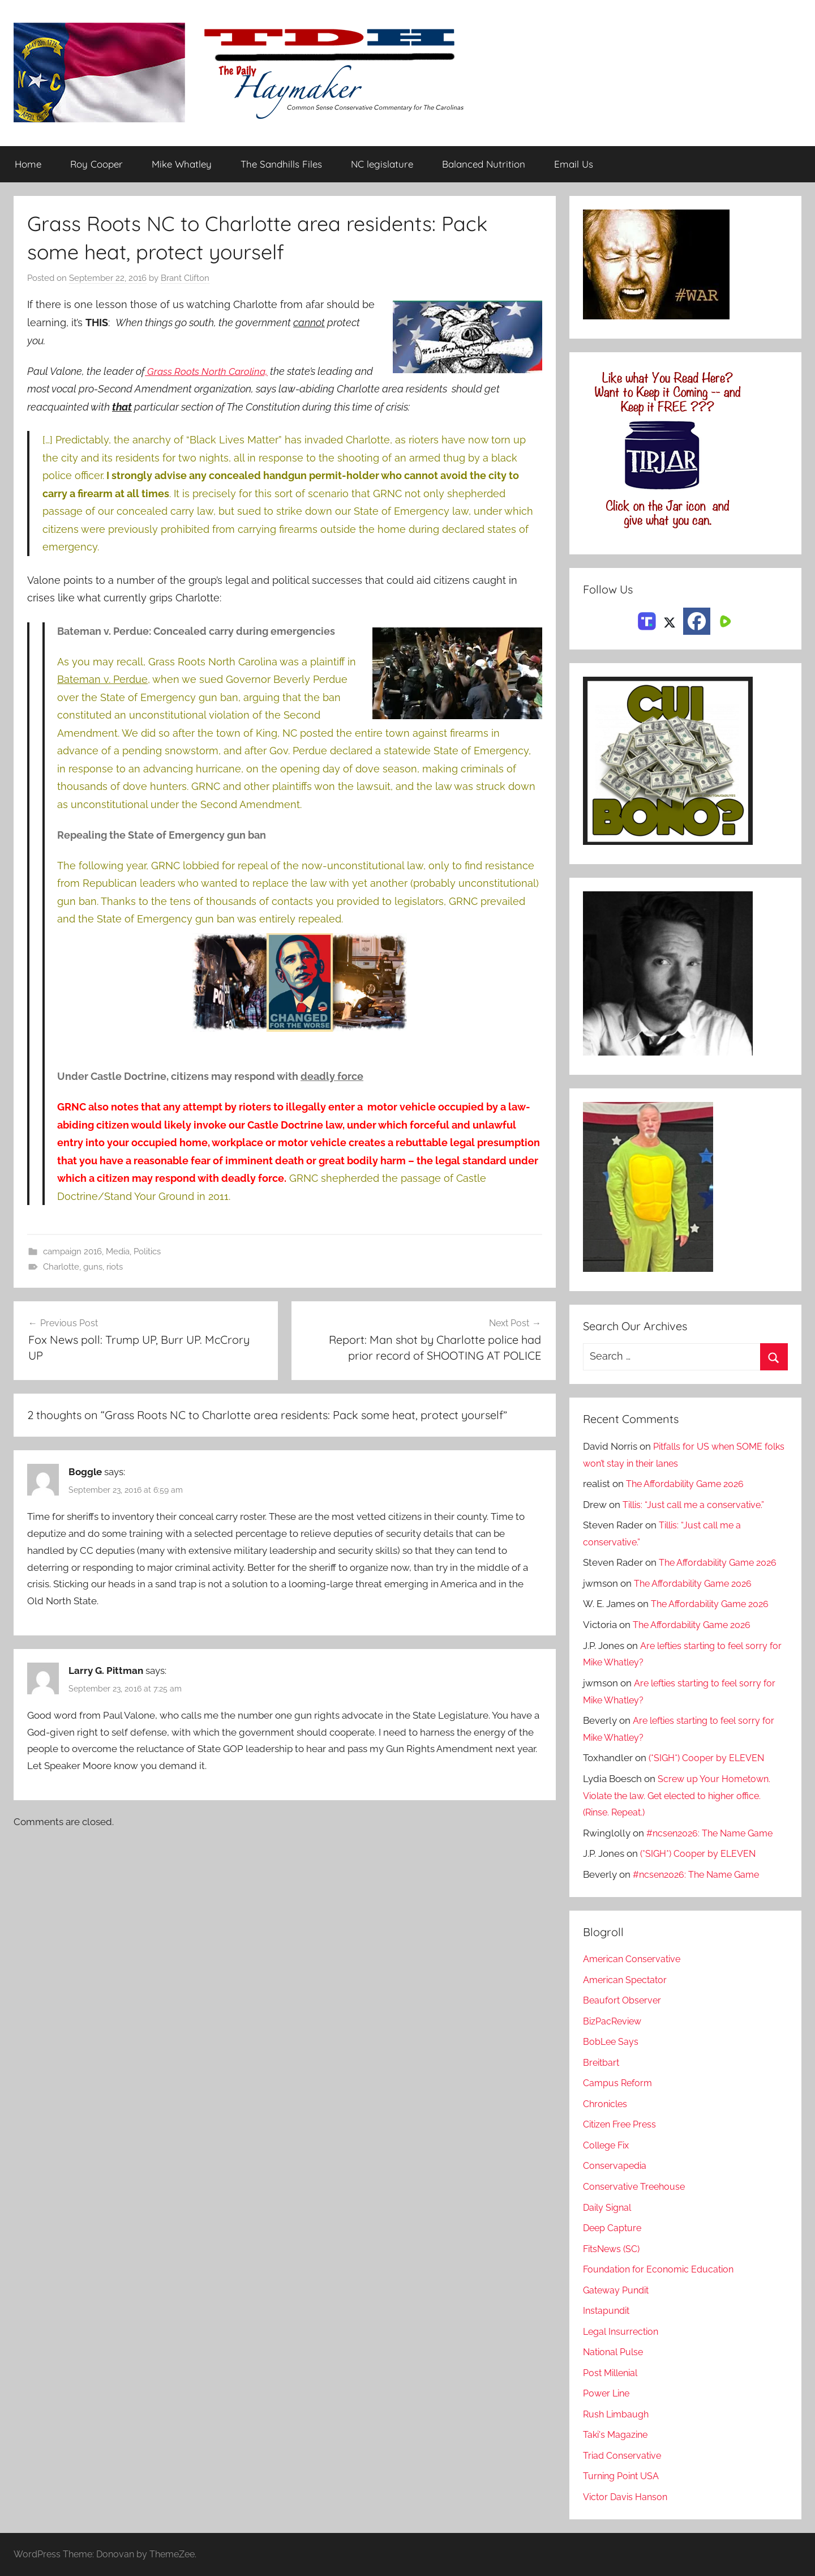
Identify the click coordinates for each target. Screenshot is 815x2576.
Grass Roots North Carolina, (208, 371)
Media (118, 1251)
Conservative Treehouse (636, 2186)
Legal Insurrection (623, 2331)
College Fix (608, 2145)
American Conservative (634, 1959)
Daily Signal (609, 2207)
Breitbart (602, 2062)
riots (114, 1267)
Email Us (573, 164)
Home (28, 164)
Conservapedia (616, 2166)
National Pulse (615, 2352)
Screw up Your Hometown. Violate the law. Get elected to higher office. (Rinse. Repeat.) (679, 1795)
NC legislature (382, 164)
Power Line (608, 2393)
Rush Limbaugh (618, 2414)
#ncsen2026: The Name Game (713, 1833)
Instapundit (608, 2311)
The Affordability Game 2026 (688, 1483)
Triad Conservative (624, 2455)
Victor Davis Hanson (627, 2496)
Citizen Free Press (622, 2124)
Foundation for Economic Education (662, 2269)
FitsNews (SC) (614, 2248)
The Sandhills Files (281, 164)
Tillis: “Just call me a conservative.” (697, 1504)
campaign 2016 (72, 1251)
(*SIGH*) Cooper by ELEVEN (709, 1758)
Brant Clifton (185, 279)
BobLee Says (611, 2042)
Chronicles (606, 2103)
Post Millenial (613, 2372)
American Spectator (627, 1979)
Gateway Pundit (618, 2290)
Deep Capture (614, 2227)
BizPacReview (614, 2021)
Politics (147, 1251)
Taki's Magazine (617, 2435)
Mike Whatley (182, 164)
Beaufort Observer (623, 2000)
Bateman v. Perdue (102, 679)
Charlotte (61, 1267)
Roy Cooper (96, 164)
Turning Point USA (623, 2476)
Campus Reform (619, 2083)
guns (92, 1267)
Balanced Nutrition (483, 164)
